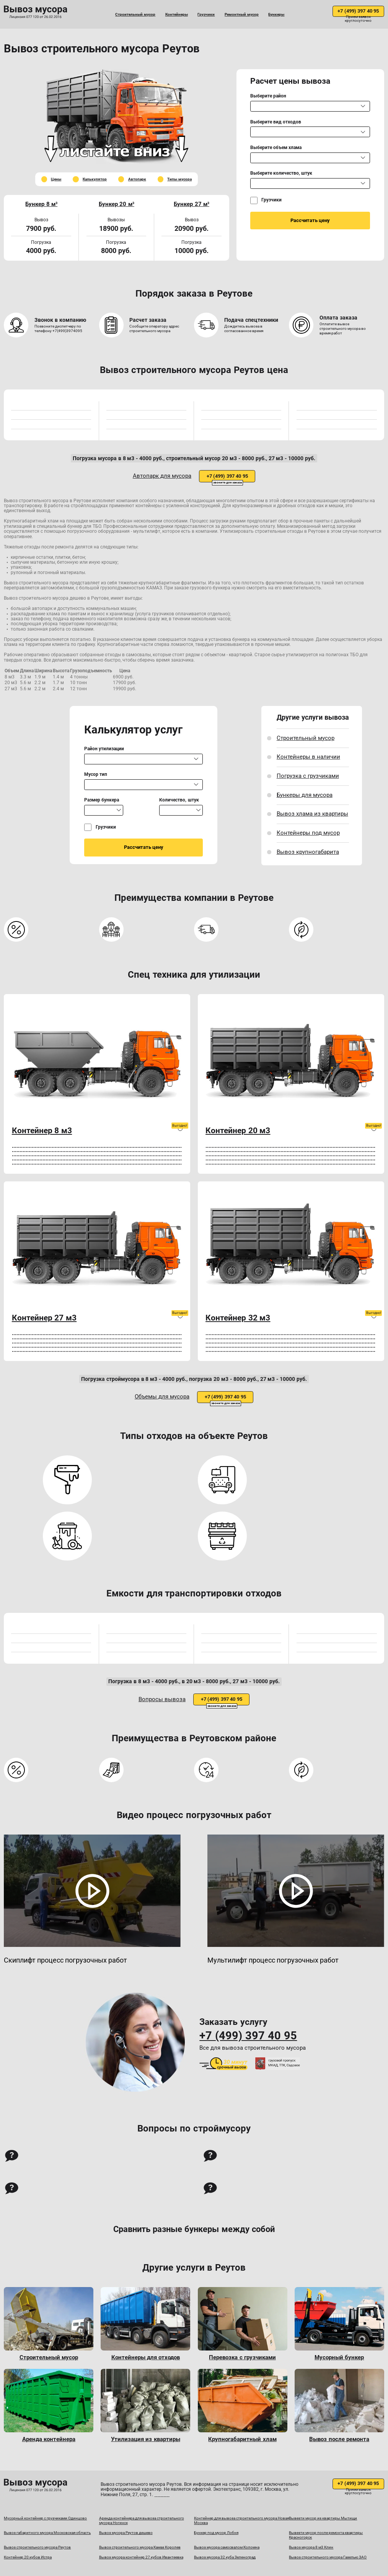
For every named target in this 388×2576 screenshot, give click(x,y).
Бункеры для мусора (305, 795)
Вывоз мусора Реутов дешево (126, 2532)
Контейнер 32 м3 (237, 1317)
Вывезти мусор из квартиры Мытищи (323, 2518)
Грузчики (206, 14)
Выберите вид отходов (275, 122)
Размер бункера (101, 800)
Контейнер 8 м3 (42, 1130)
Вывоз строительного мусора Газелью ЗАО (328, 2557)
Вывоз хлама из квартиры (312, 813)
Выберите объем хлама (276, 147)
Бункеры (276, 14)
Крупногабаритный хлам (242, 2439)
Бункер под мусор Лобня (216, 2532)
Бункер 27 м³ (191, 204)
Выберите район (268, 96)
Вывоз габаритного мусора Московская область (47, 2532)
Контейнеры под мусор (308, 832)
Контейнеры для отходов (145, 2357)
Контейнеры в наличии (308, 756)
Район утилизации (104, 748)
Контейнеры (176, 14)
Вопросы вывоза (162, 1699)
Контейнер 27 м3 (44, 1317)
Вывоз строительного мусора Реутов (37, 2547)
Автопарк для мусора (162, 476)
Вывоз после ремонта (339, 2439)
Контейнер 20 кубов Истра (28, 2557)
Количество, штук (179, 800)
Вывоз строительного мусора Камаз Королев (140, 2547)
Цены (56, 179)
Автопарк (137, 179)
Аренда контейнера (48, 2439)
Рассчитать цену (310, 220)
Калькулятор (95, 179)
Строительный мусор (135, 14)
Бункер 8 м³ (41, 204)
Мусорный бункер (339, 2357)
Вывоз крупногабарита (308, 851)
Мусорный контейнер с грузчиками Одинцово (45, 2518)
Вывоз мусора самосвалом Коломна (226, 2547)
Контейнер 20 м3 (237, 1130)
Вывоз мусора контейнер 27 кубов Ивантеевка (141, 2557)
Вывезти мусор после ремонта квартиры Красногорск (326, 2535)
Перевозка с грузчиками (242, 2357)
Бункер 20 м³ (116, 204)
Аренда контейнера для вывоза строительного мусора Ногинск (141, 2520)
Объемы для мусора (162, 1396)
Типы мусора (179, 179)
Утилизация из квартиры (145, 2439)
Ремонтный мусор (242, 14)
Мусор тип (95, 774)
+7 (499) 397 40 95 (358, 11)
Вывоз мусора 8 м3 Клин (311, 2547)
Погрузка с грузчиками (308, 775)
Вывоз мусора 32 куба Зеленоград (225, 2557)
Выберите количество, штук (281, 173)
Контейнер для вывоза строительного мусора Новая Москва (241, 2520)
